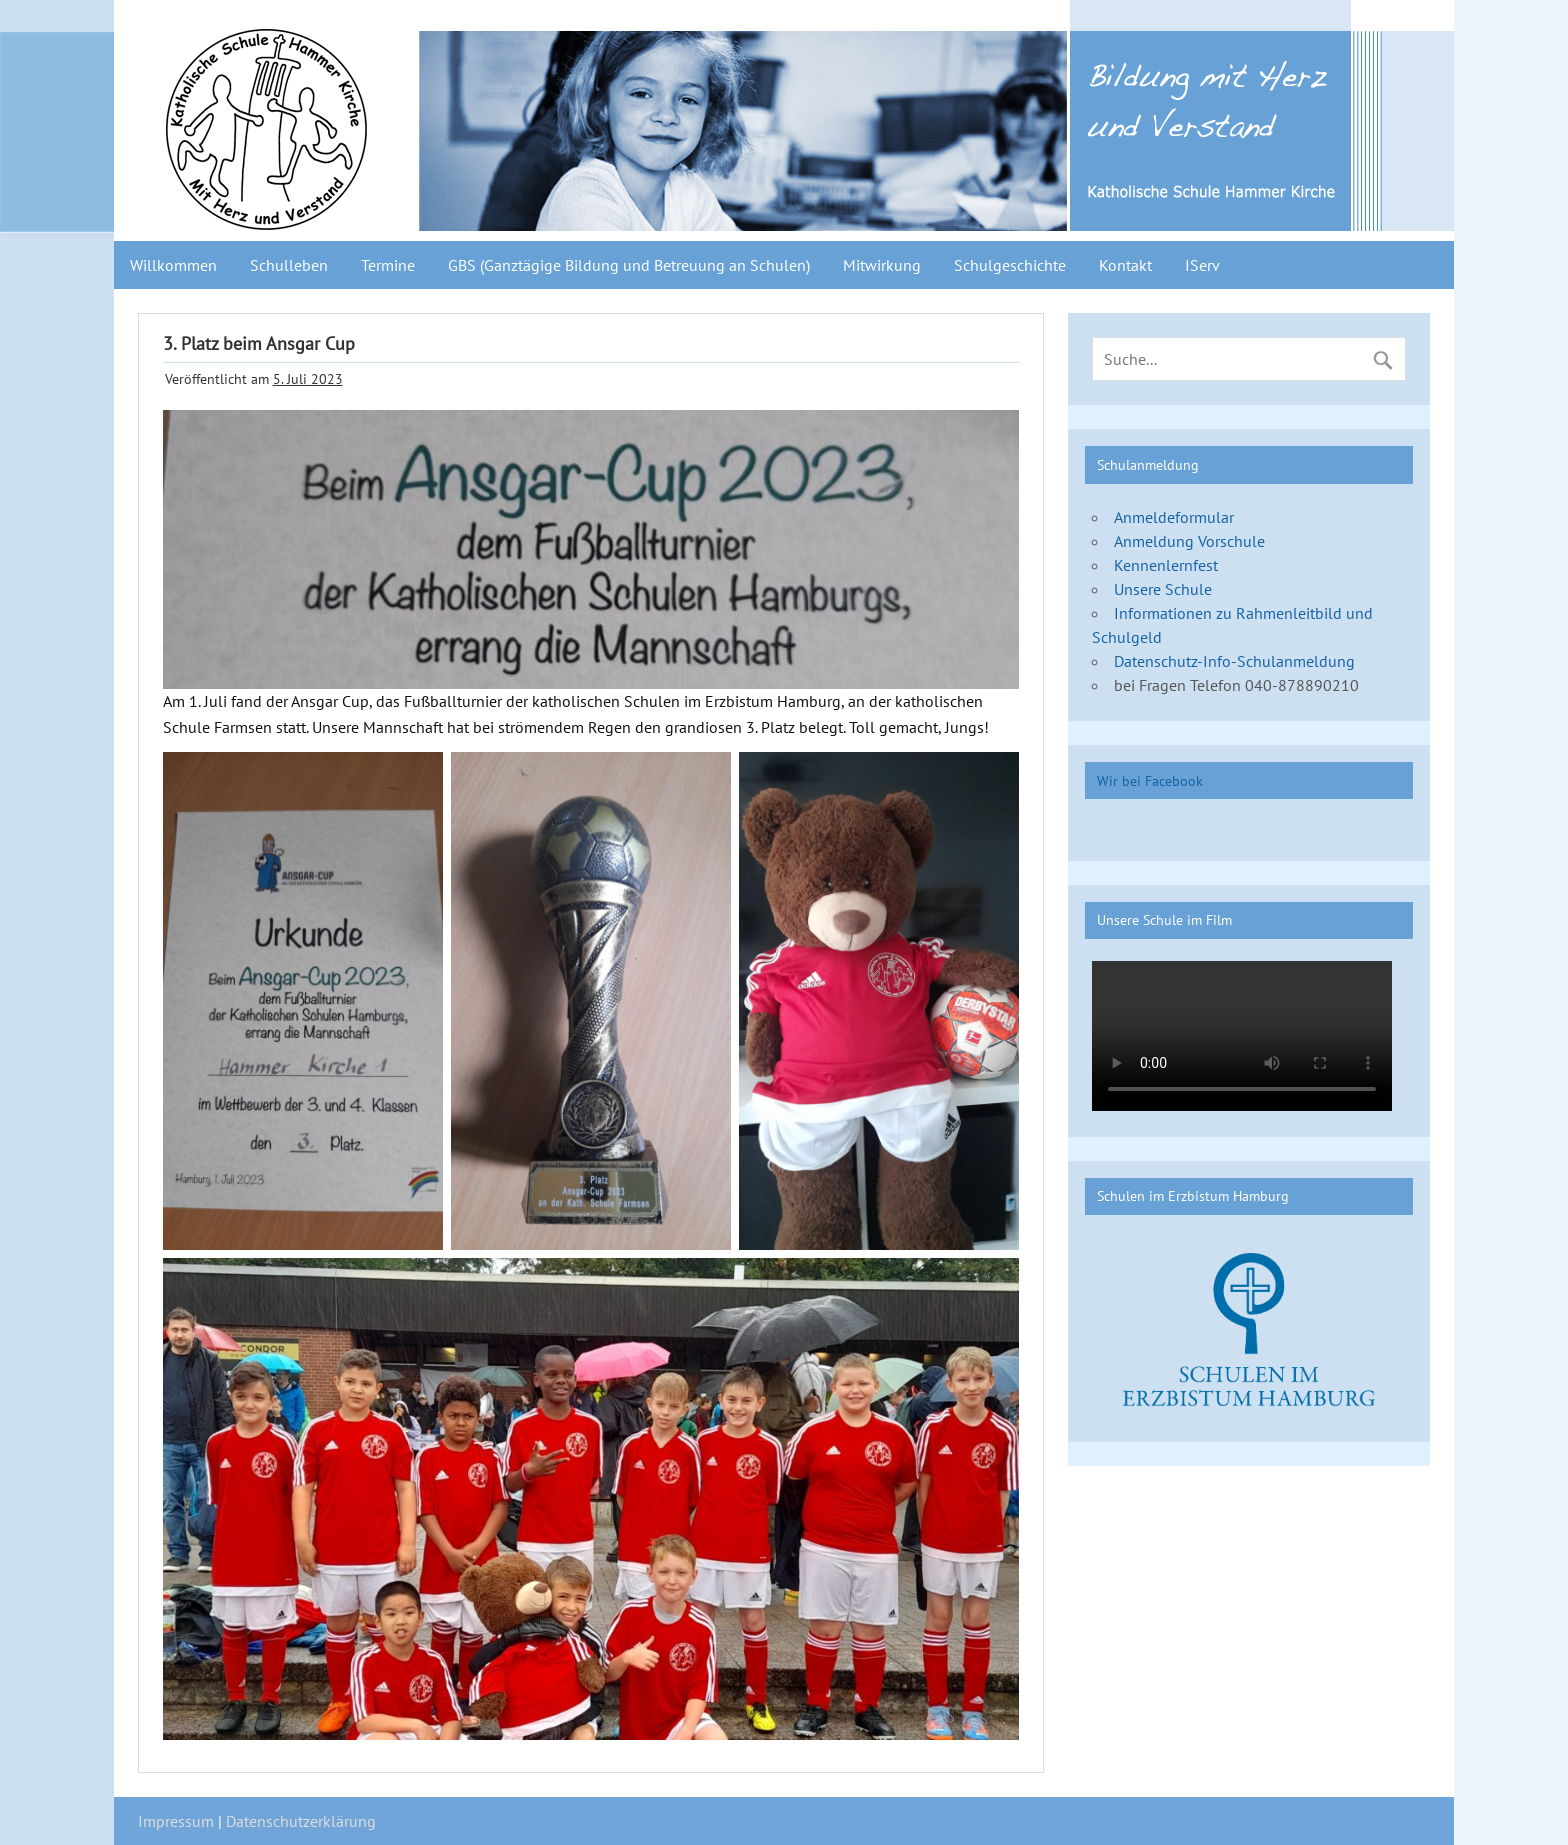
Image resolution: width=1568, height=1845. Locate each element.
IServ (1202, 265)
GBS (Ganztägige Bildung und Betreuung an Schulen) (629, 265)
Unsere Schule (1163, 589)
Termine (388, 265)
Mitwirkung (882, 265)
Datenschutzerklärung (301, 1821)
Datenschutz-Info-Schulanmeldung (1234, 661)
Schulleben (289, 265)
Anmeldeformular (1174, 517)
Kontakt (1125, 265)
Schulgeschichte (1010, 265)
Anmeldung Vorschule (1189, 541)
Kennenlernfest (1166, 565)
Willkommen (173, 265)
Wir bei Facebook (1150, 780)
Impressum (176, 1821)
